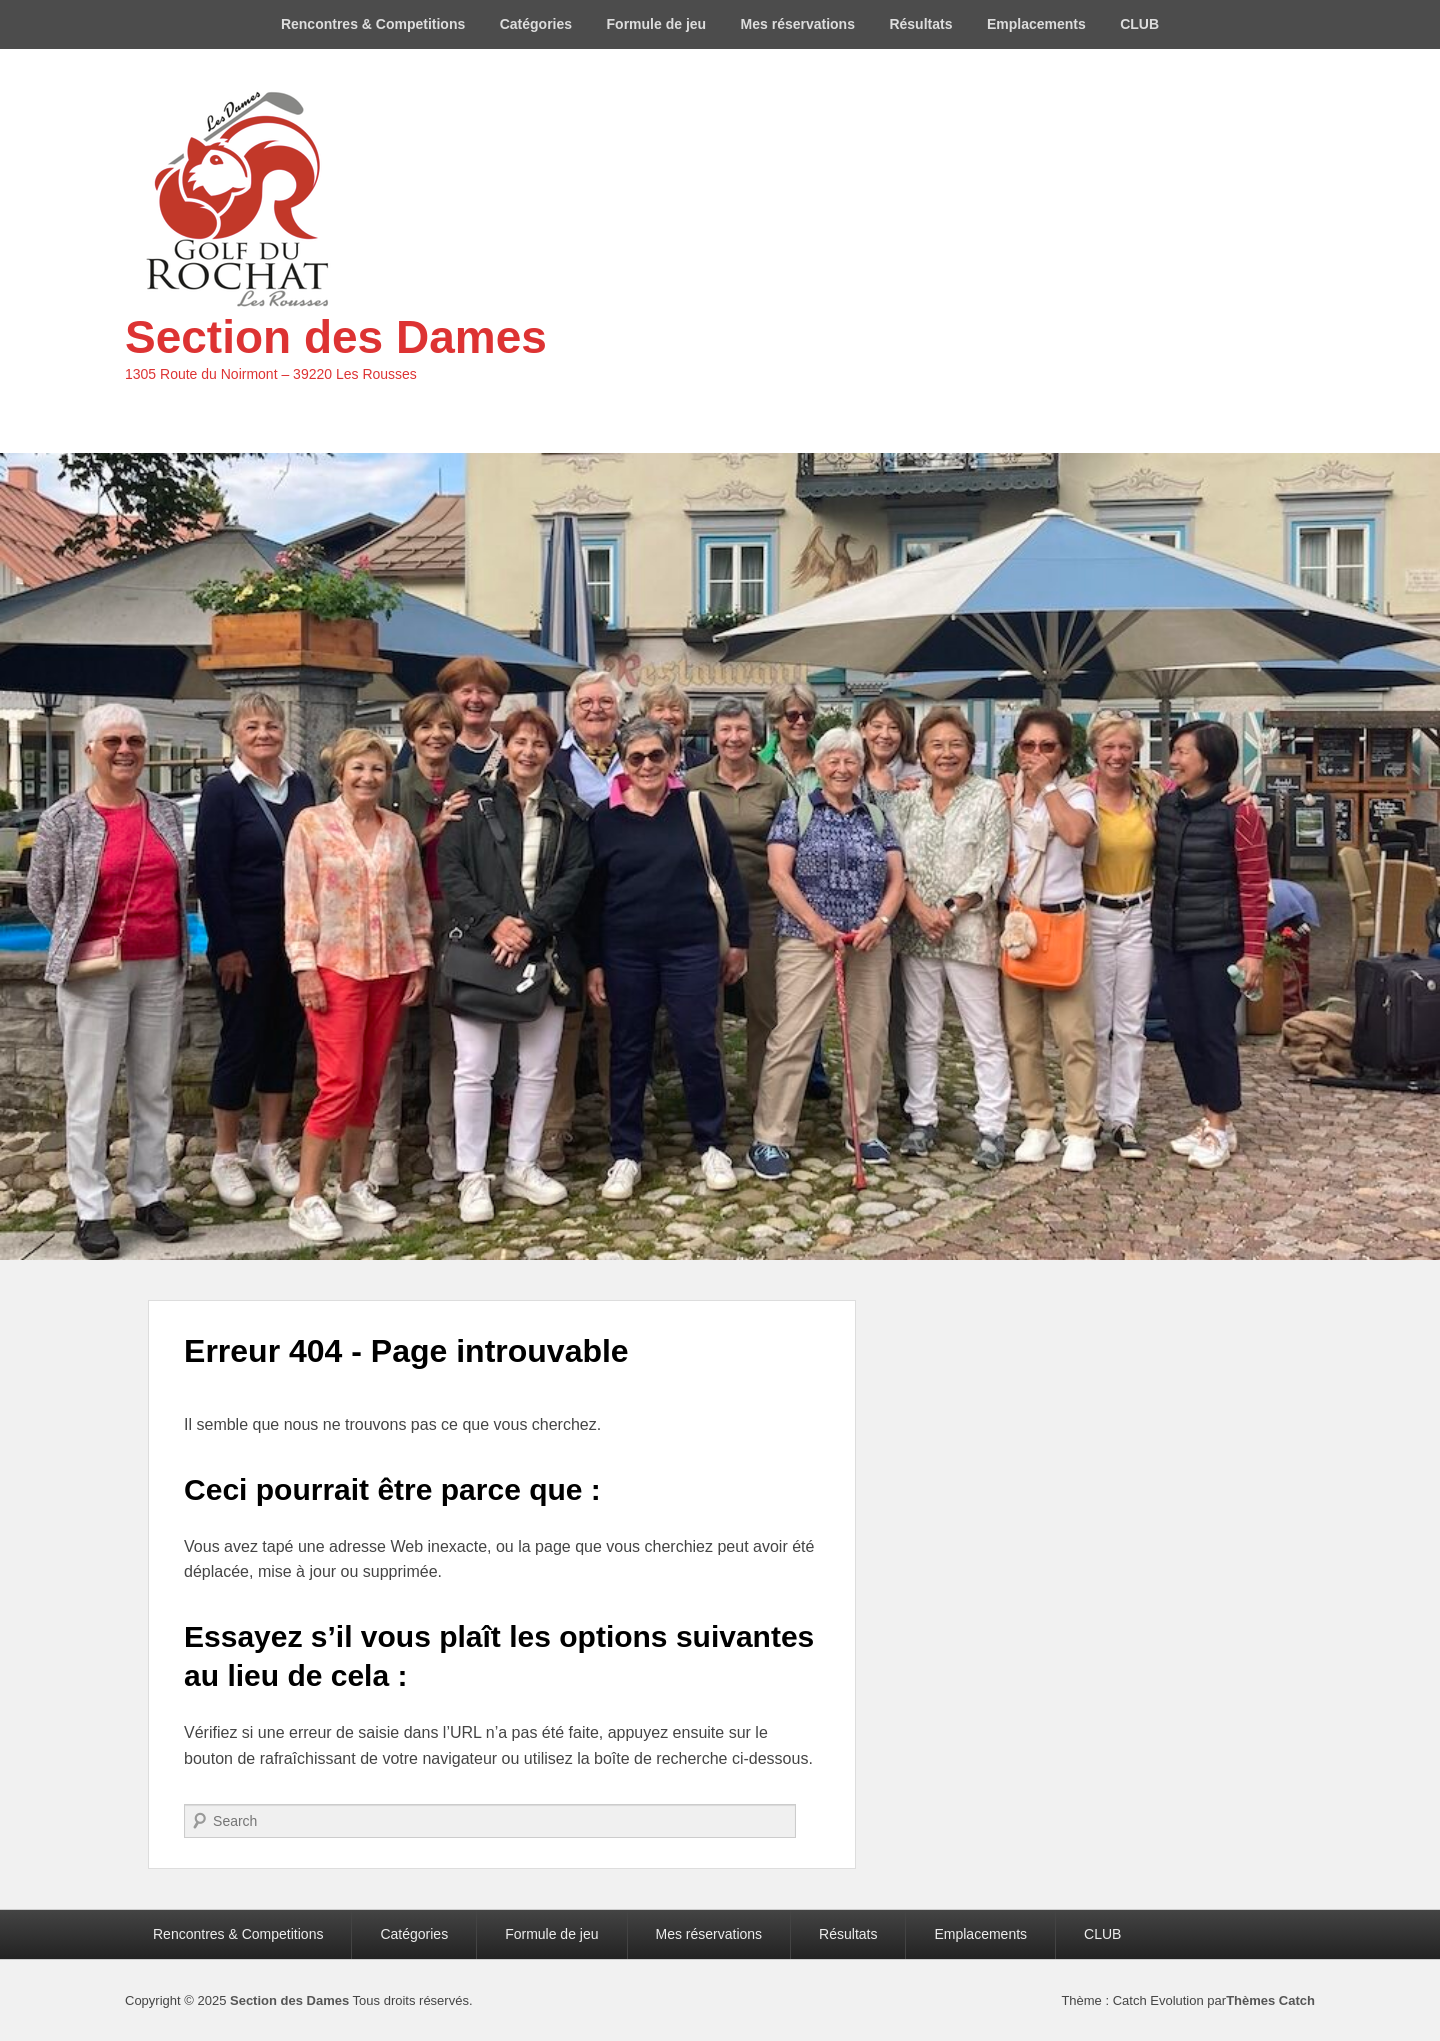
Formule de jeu (657, 24)
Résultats (920, 24)
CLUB (1139, 24)
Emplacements (1036, 24)
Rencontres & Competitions (373, 24)
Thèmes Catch (1270, 2000)
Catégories (536, 24)
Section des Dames (336, 337)
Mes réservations (798, 24)
